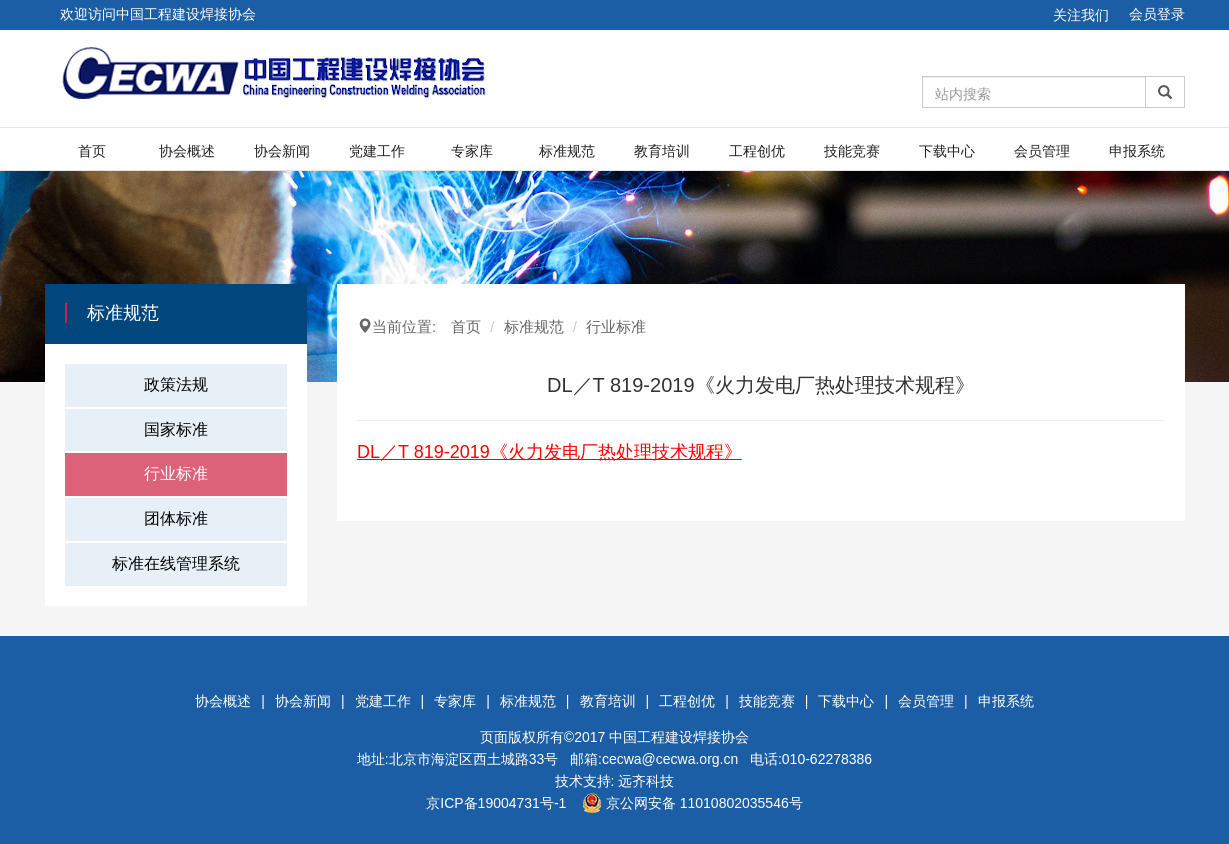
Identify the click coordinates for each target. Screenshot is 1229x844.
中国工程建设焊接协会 (679, 737)
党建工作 (377, 151)
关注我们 (1081, 15)
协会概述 (187, 151)
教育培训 (662, 151)
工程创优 (757, 151)
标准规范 (567, 151)
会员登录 (1157, 14)
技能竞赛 (852, 151)
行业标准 (176, 473)
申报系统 (1137, 151)
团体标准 (176, 518)
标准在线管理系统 (176, 563)
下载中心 (947, 151)
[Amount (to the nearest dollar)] (1034, 92)
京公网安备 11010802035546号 (692, 803)
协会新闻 (282, 151)
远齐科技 (646, 781)
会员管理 (1042, 151)
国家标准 (176, 429)
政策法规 (176, 384)
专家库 (472, 151)
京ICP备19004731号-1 (496, 803)
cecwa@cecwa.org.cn (670, 759)
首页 (92, 151)
